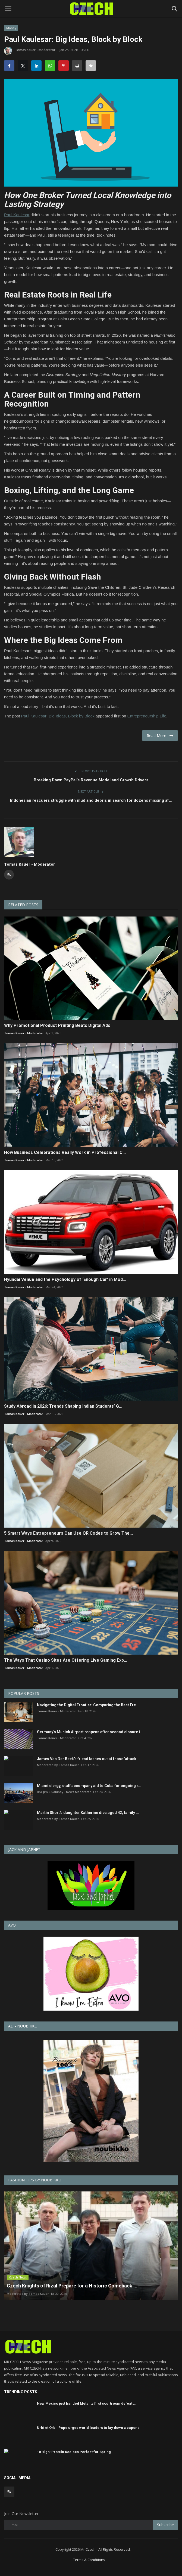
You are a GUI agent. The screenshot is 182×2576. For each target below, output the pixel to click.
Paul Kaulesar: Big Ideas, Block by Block (58, 716)
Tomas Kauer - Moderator (29, 51)
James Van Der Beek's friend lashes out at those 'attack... (88, 1759)
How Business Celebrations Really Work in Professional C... (65, 1152)
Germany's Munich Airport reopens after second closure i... (90, 1732)
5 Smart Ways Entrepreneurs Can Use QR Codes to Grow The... (68, 1533)
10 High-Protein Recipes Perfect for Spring (74, 2447)
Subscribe (165, 2520)
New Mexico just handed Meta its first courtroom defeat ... (86, 2399)
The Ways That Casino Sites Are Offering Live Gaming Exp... (65, 1660)
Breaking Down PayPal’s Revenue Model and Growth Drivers (91, 780)
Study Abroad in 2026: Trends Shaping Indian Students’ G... (63, 1406)
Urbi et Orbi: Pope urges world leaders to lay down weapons (88, 2423)
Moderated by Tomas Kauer (58, 1765)
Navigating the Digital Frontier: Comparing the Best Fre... (88, 1705)
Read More (160, 735)
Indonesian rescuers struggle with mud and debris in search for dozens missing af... (91, 800)
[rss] (9, 2487)
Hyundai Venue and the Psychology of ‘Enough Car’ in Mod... (65, 1279)
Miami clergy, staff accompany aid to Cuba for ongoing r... (89, 1786)
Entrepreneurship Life (146, 716)
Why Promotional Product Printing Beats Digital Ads (57, 1025)
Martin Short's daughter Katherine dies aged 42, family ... (88, 1812)
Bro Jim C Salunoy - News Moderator (64, 1792)
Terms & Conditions (89, 2554)
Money (11, 28)
